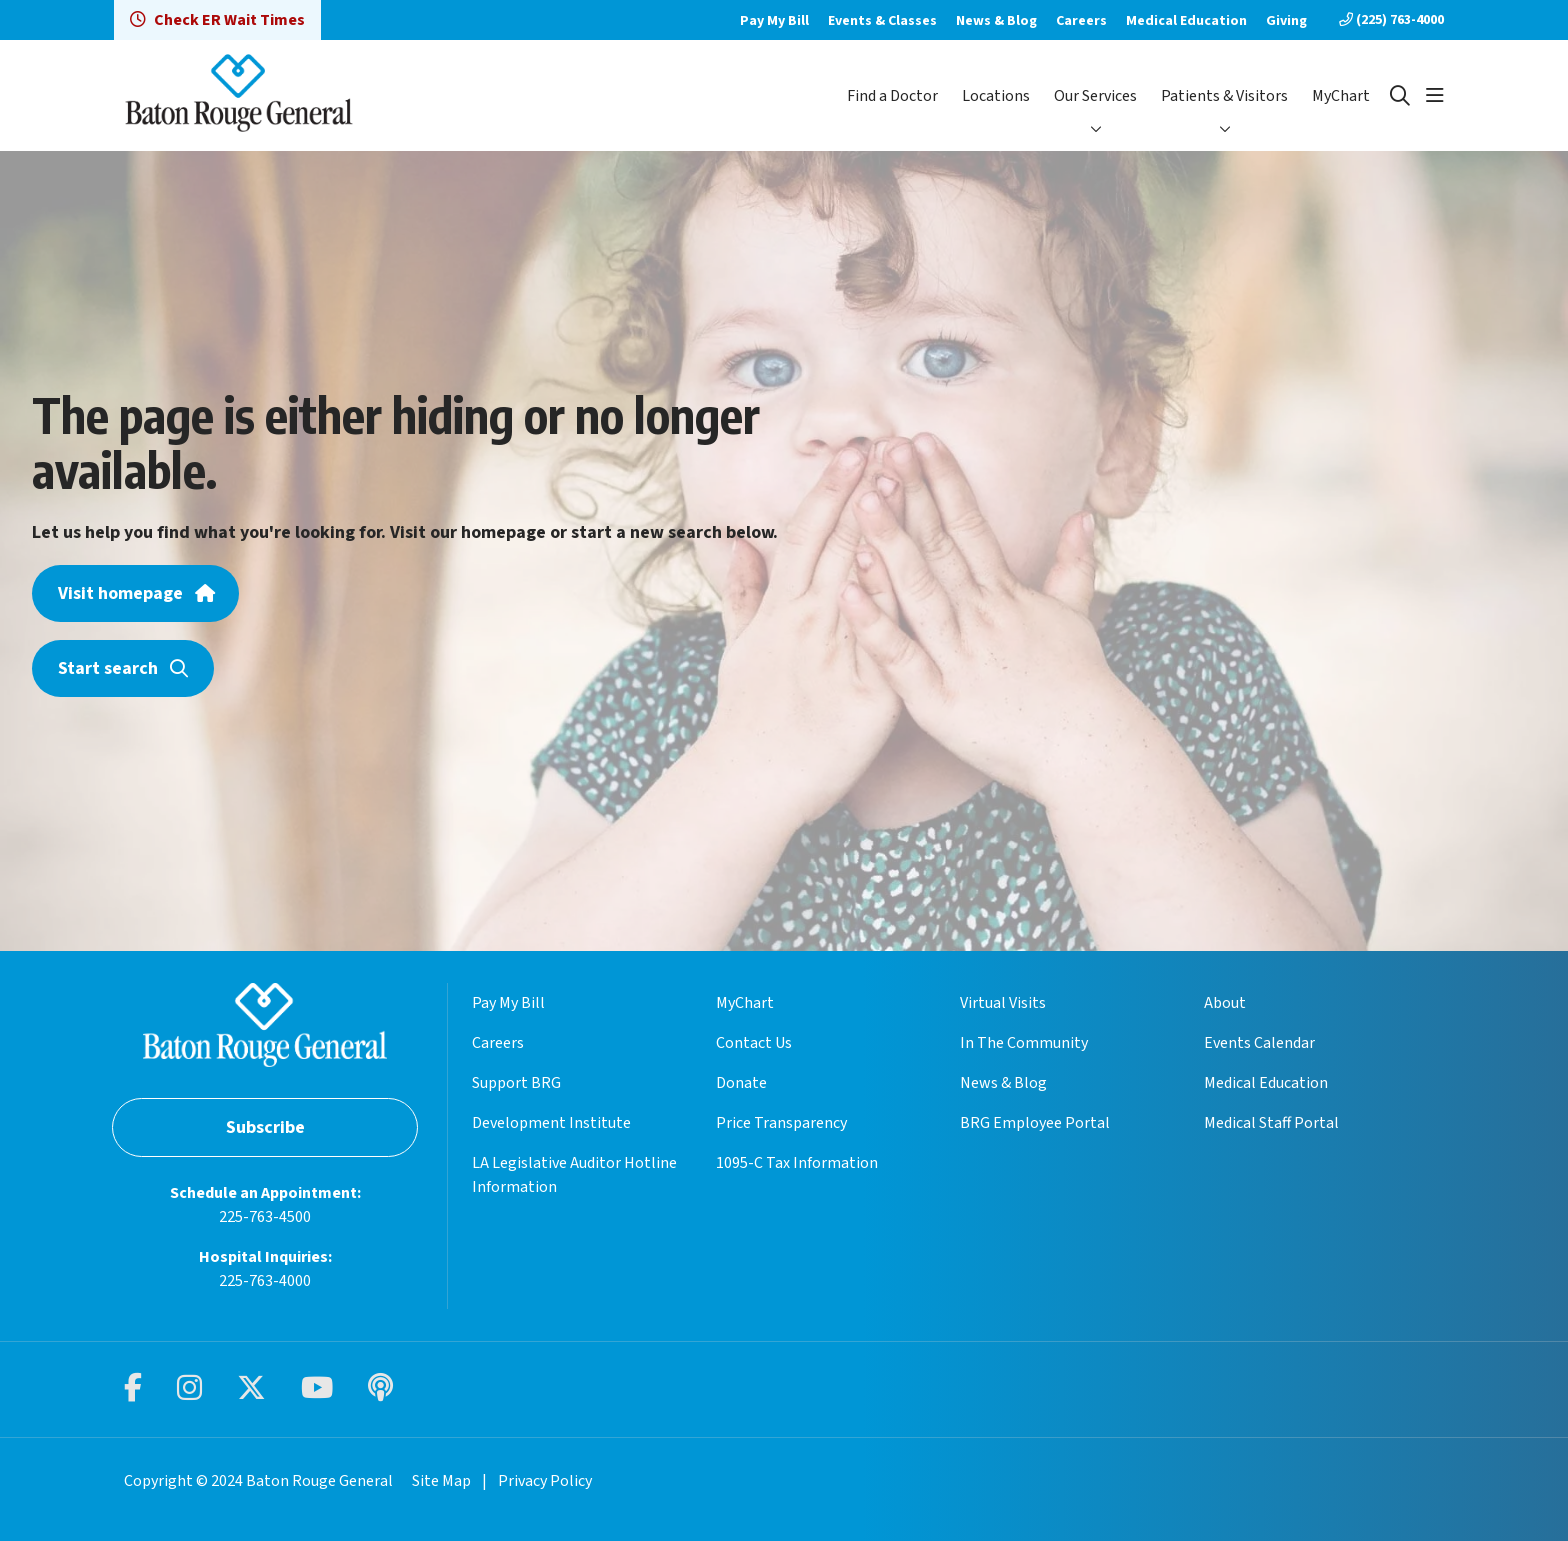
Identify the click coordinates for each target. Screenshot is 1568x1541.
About (1225, 1003)
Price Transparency (781, 1123)
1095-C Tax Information (797, 1163)
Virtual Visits (1003, 1003)
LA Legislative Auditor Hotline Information (574, 1175)
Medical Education (1186, 21)
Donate (741, 1083)
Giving (1286, 21)
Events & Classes (882, 21)
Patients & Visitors (1224, 96)
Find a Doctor (892, 96)
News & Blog (996, 21)
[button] (1435, 96)
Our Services (1095, 96)
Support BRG (516, 1083)
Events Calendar (1259, 1043)
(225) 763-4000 (1391, 20)
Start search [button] (123, 668)
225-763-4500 (265, 1217)
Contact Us (754, 1043)
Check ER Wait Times (217, 20)
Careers (1081, 21)
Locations (996, 96)
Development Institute (551, 1123)
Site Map (441, 1481)
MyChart (1341, 96)
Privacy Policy (545, 1481)
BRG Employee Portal (1035, 1123)
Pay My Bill (774, 21)
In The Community (1024, 1043)
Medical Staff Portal (1271, 1123)
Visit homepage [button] (135, 593)
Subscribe (265, 1127)
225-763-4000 (265, 1281)
